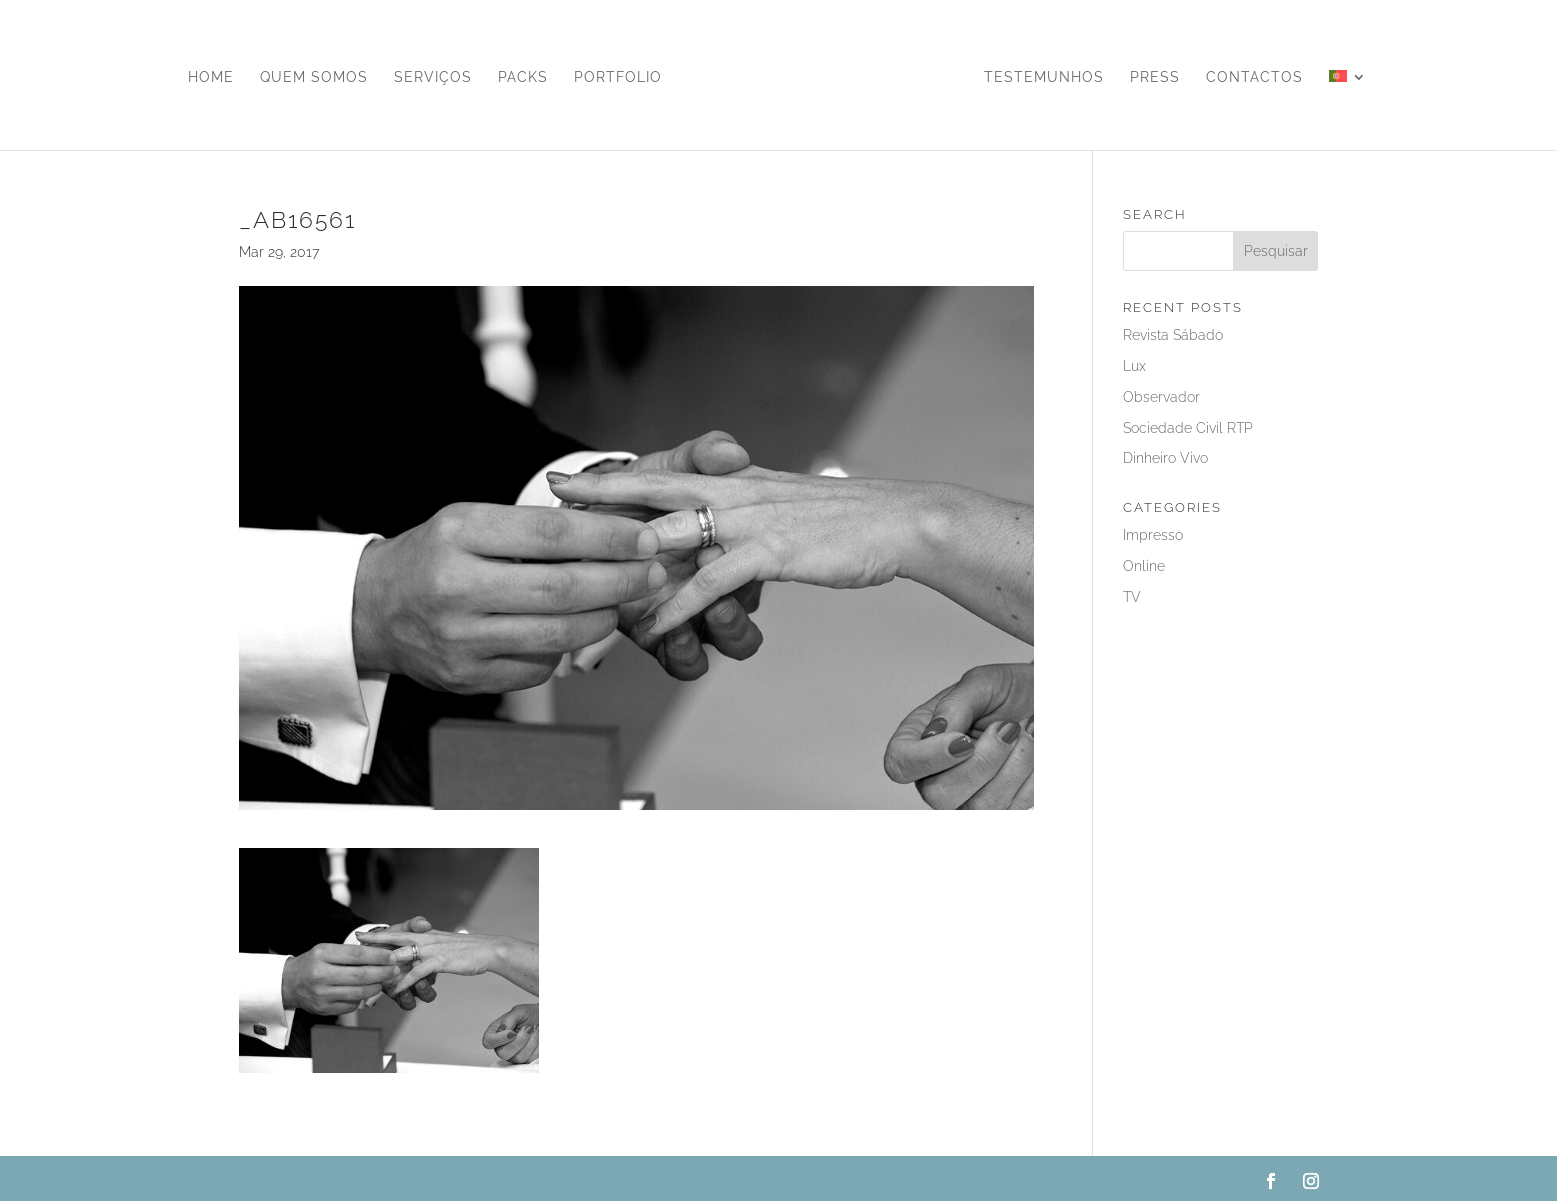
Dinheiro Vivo (1165, 458)
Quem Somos (314, 77)
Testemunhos (1044, 77)
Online (1144, 566)
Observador (1161, 397)
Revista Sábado (1173, 335)
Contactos (1254, 77)
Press (1155, 77)
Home (211, 77)
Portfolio (618, 77)
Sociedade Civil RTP (1188, 428)
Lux (1134, 366)
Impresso (1153, 535)
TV (1132, 597)
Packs (523, 77)
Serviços (433, 77)
